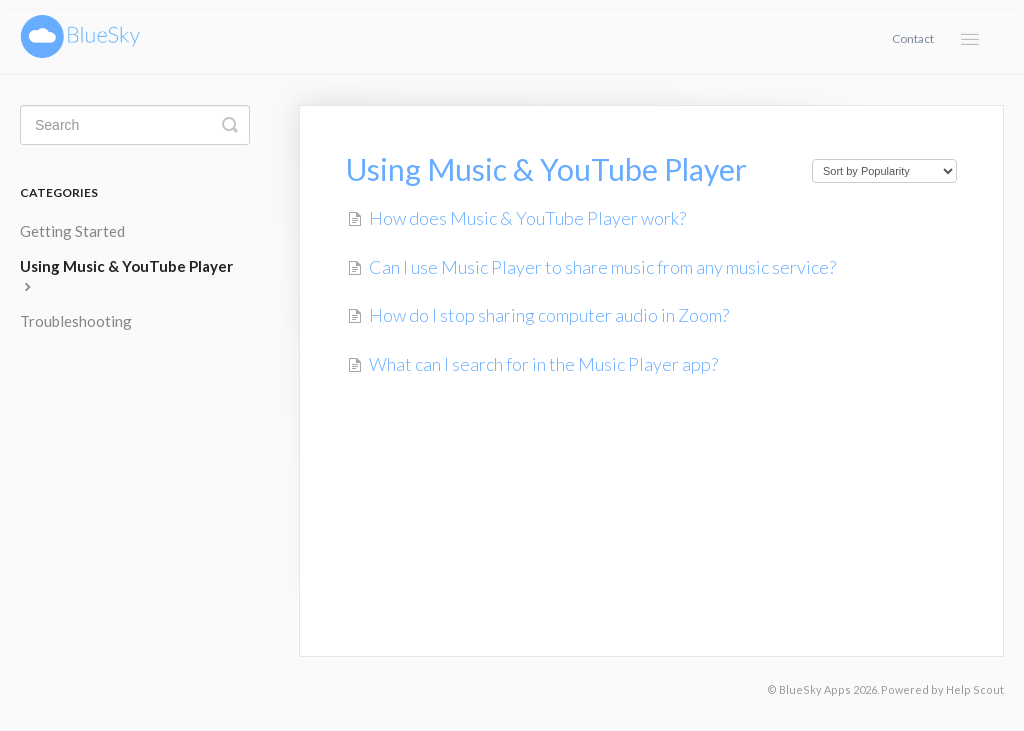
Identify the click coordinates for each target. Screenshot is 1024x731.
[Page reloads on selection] (884, 171)
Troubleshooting (76, 321)
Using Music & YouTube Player (126, 275)
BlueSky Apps (815, 689)
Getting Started (72, 231)
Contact (913, 38)
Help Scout (975, 689)
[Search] (135, 125)
